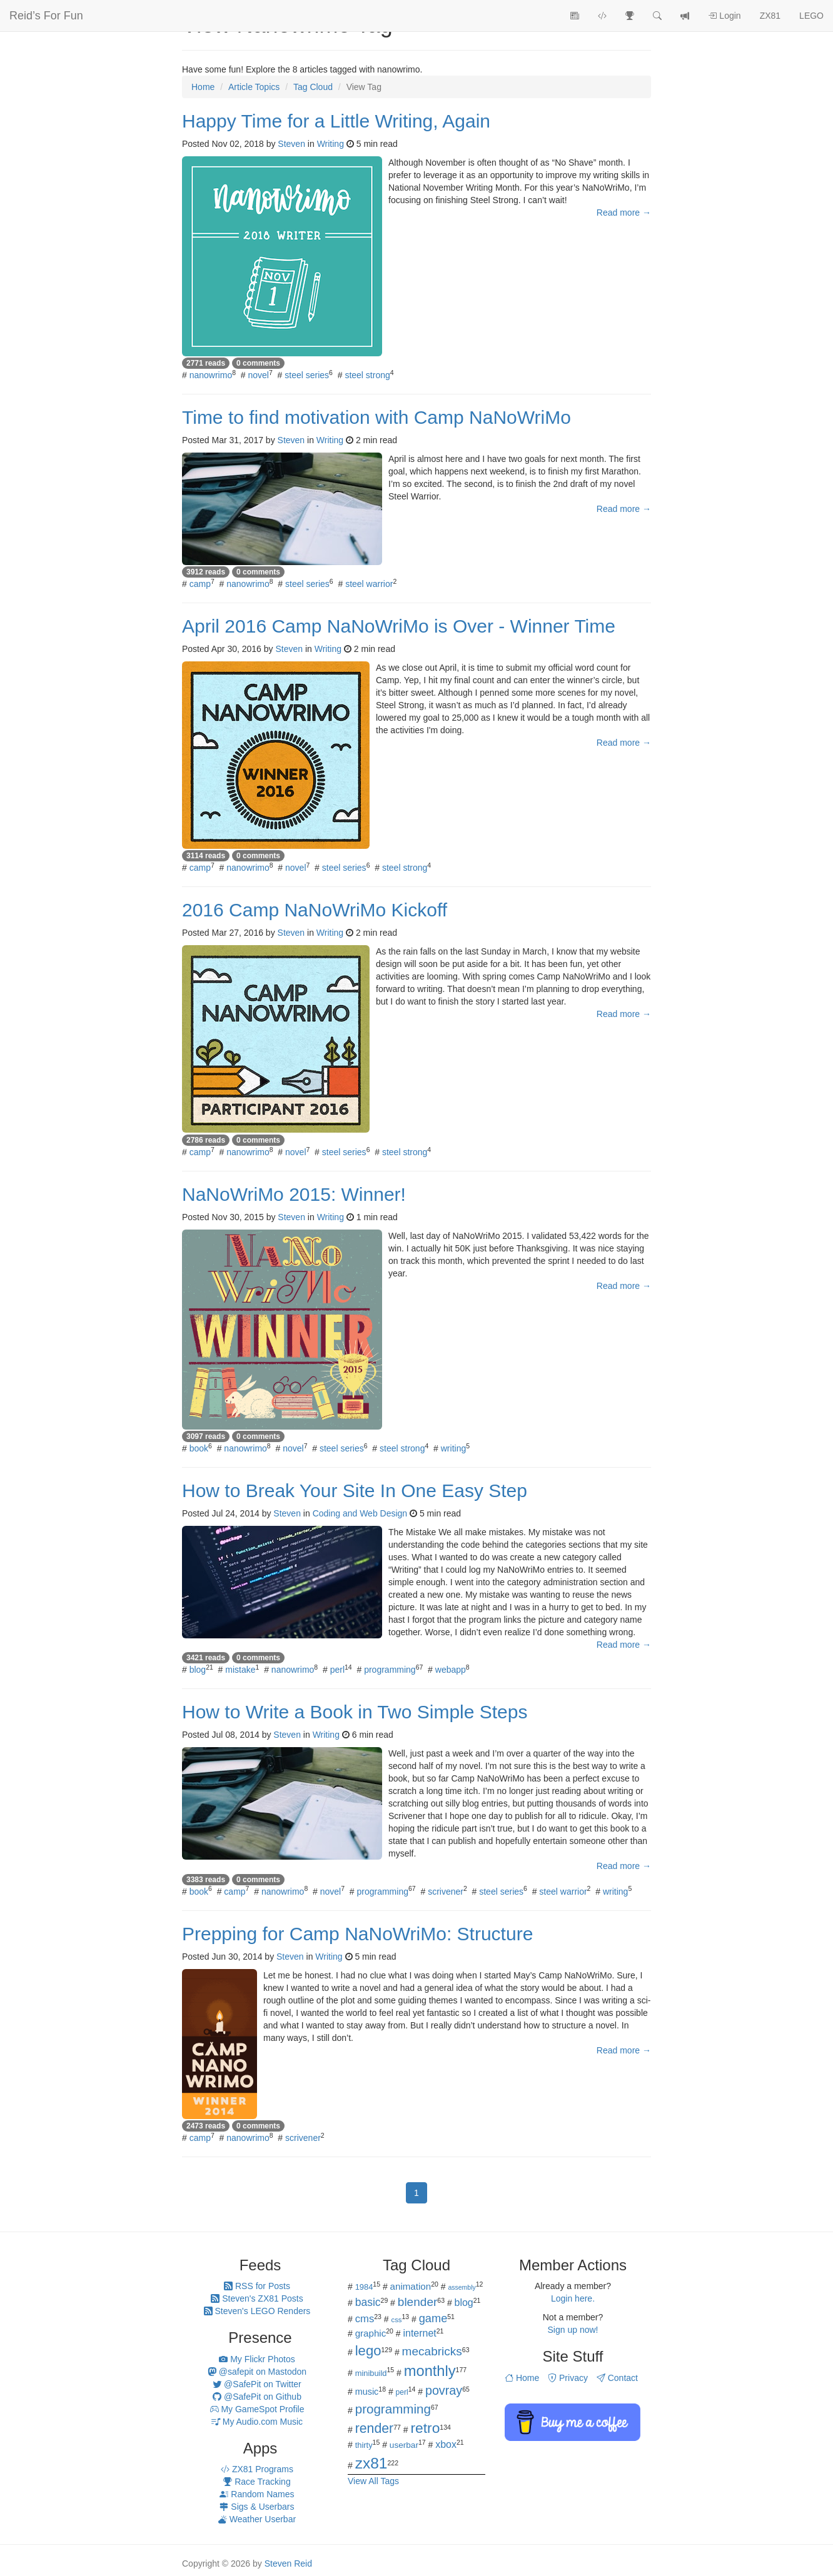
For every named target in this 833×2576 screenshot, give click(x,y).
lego (368, 2350)
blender (418, 2301)
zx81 (371, 2463)
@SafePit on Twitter (257, 2384)
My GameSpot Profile (257, 2409)
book (198, 1448)
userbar (404, 2445)
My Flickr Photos (257, 2359)
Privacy (568, 2378)
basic (368, 2302)
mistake (240, 1670)
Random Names (257, 2494)
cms (365, 2319)
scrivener (445, 1892)
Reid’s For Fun (46, 15)
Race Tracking (256, 2482)
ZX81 (770, 16)
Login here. (573, 2298)
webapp (450, 1670)
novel (258, 375)
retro (425, 2428)
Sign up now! (573, 2330)
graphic (370, 2333)
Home (522, 2378)
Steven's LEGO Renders (257, 2311)
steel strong (367, 375)
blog (197, 1670)
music (367, 2392)
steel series (307, 375)
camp (200, 584)
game (433, 2318)
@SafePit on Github (257, 2397)
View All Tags (373, 2481)
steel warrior (369, 584)
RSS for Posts (257, 2286)
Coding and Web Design (360, 1513)
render (374, 2428)
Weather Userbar (257, 2519)
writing (453, 1448)
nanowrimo (210, 375)
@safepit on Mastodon (257, 2372)
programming (389, 1670)
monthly (430, 2371)
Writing (330, 144)
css (396, 2319)
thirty (364, 2445)
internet (420, 2333)
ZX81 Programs (257, 2469)
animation (411, 2286)
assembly (461, 2287)
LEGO (811, 16)
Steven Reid (288, 2563)
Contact (617, 2378)
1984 (364, 2287)
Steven (291, 144)
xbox (446, 2444)
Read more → (624, 213)
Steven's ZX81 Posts (257, 2298)
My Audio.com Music (257, 2422)
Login (724, 16)
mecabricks (432, 2351)
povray (443, 2390)
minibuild (371, 2373)
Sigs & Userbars (257, 2507)
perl (337, 1670)
